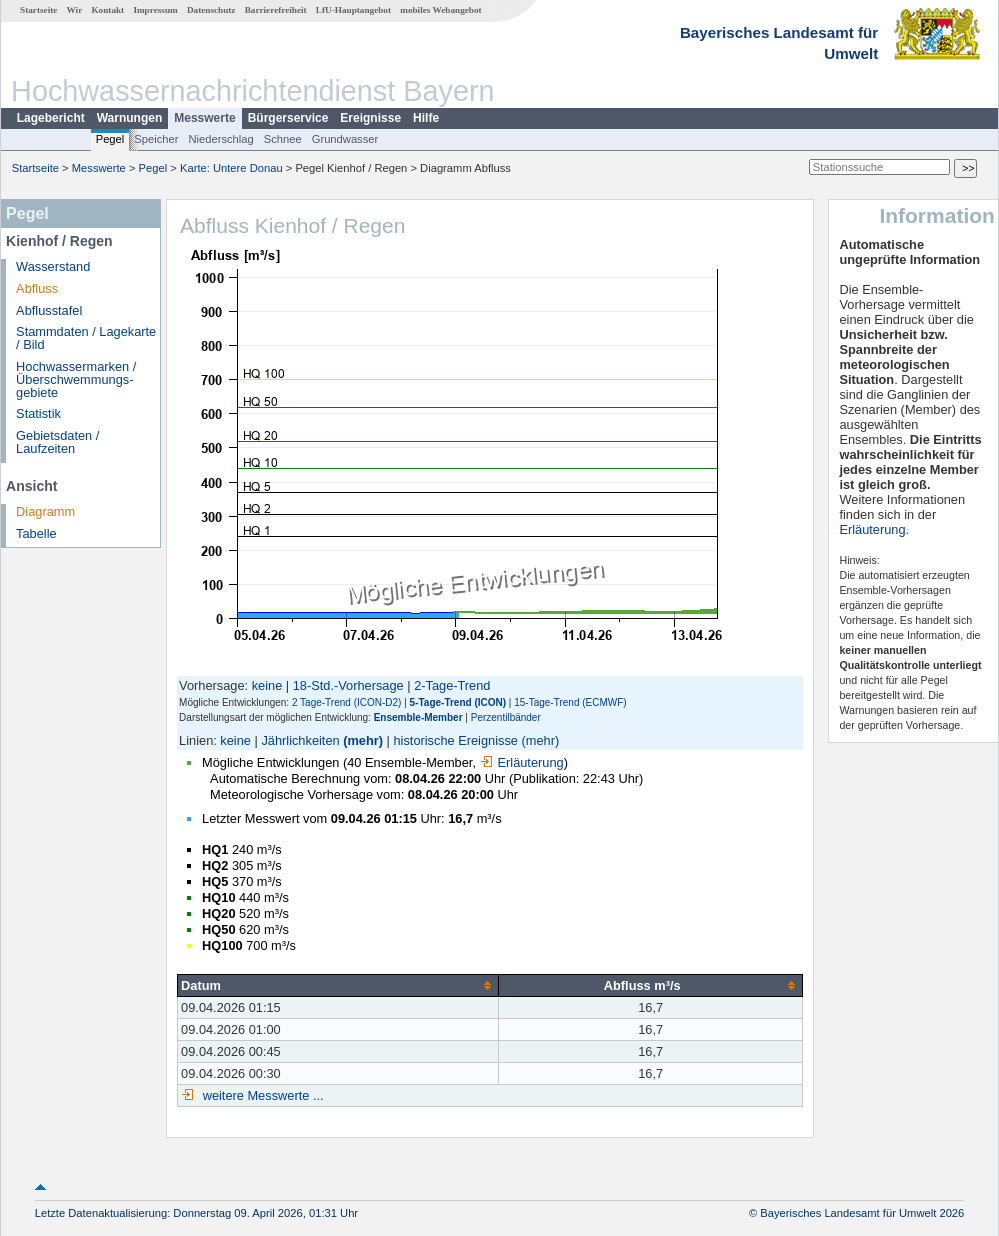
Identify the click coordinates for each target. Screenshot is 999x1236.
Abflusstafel (49, 310)
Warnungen (130, 118)
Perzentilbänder (506, 717)
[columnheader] (338, 985)
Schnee (283, 139)
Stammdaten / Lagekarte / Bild (86, 338)
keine (267, 685)
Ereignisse (370, 118)
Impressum (155, 10)
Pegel (110, 139)
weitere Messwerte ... (261, 1095)
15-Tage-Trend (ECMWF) (570, 702)
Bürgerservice (288, 118)
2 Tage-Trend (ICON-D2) (346, 702)
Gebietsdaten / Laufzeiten (57, 442)
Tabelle (36, 533)
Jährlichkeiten (300, 740)
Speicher (156, 139)
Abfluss (37, 288)
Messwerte (204, 118)
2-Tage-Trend (452, 685)
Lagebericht (51, 118)
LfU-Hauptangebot (353, 10)
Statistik (38, 413)
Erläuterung (522, 762)
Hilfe (426, 118)
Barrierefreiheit (276, 10)
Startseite (38, 10)
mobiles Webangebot (440, 10)
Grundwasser (345, 139)
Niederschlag (220, 139)
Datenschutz (211, 10)
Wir (75, 10)
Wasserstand (53, 266)
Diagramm (45, 511)
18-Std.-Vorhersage (348, 685)
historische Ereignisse (455, 740)
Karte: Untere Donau (231, 168)
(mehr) (363, 740)
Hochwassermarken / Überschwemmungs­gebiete (76, 379)
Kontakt (107, 10)
